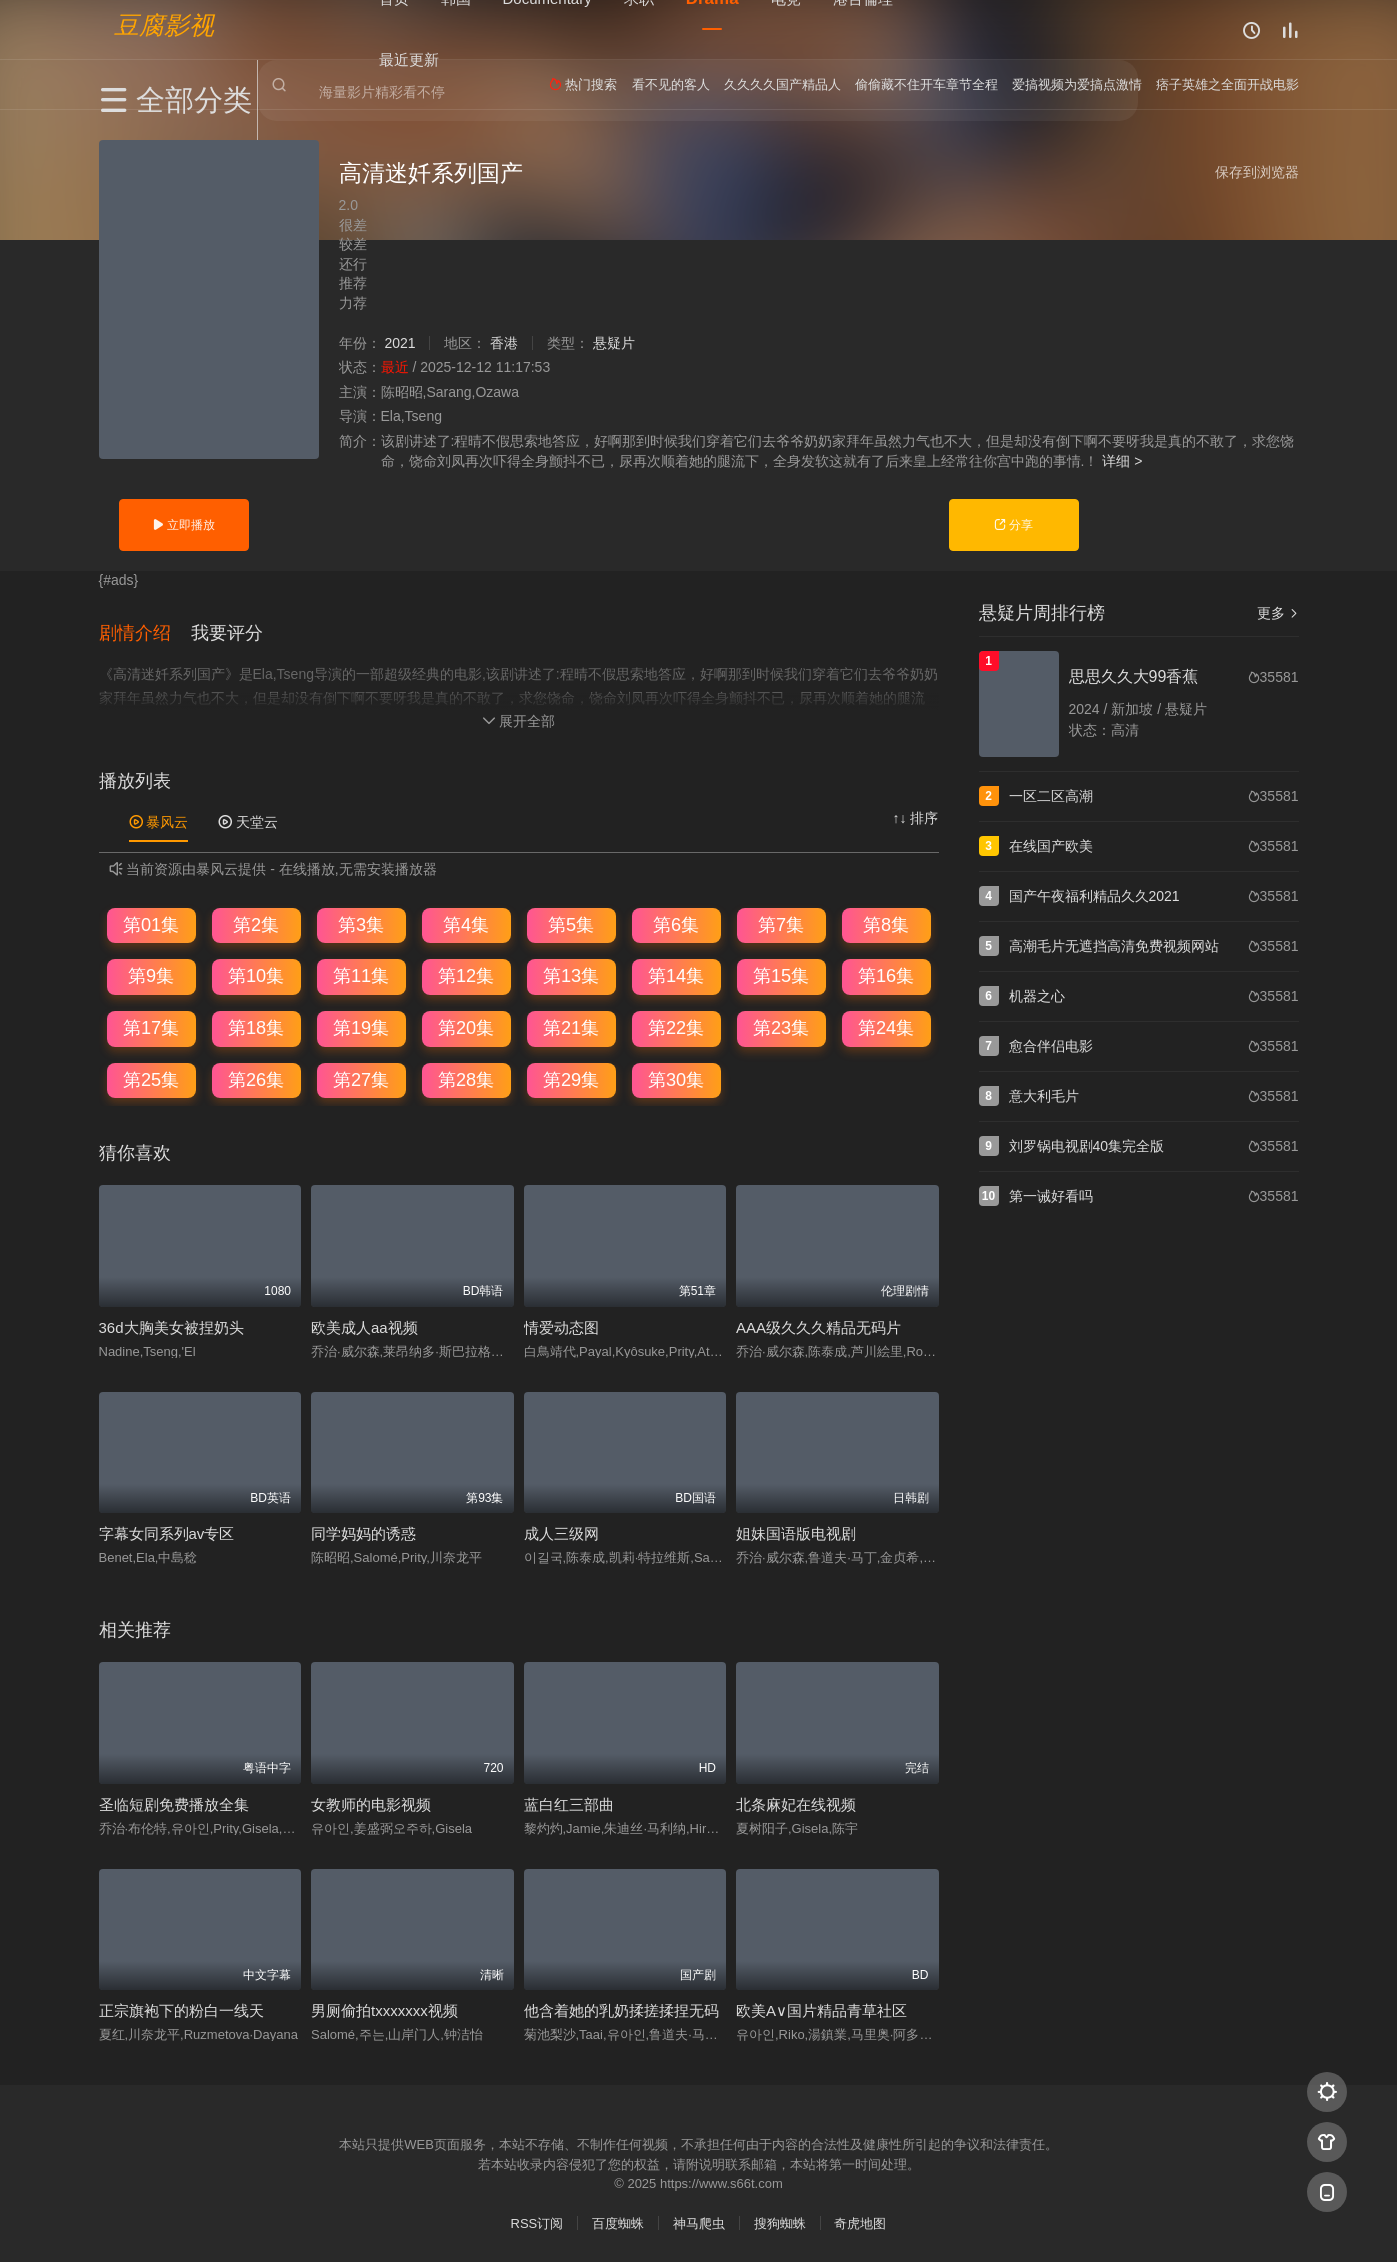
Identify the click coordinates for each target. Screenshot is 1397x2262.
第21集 (571, 1026)
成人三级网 (561, 1531)
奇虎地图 (860, 2221)
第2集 (256, 923)
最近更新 (409, 59)
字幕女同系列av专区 (167, 1531)
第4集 (466, 923)
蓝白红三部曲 (569, 1802)
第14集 (676, 975)
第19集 (361, 1026)
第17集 (151, 1026)
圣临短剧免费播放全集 (174, 1802)
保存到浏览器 (1257, 172)
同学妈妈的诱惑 (363, 1531)
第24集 (886, 1026)
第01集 (151, 923)
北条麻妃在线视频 (796, 1802)
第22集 (676, 1026)
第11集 (361, 975)
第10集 (256, 975)
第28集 (466, 1078)
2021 (399, 343)
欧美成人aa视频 (364, 1325)
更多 (1278, 613)
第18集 (256, 1026)
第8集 (886, 923)
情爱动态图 (561, 1325)
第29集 (571, 1078)
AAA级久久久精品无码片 (818, 1325)
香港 (504, 343)
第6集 (676, 923)
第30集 (676, 1078)
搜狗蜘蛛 (780, 2221)
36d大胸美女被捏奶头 (171, 1325)
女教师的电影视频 (371, 1802)
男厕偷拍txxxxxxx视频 (384, 2008)
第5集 (571, 923)
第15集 (781, 975)
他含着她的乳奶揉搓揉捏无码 (621, 2008)
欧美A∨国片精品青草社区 (821, 2008)
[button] (145, 631)
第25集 (151, 1078)
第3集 (361, 923)
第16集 (886, 975)
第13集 (571, 975)
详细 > (1122, 461)
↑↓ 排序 (916, 816)
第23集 (781, 1026)
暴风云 (159, 820)
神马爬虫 (699, 2221)
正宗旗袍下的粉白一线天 (181, 2008)
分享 (1013, 525)
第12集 (466, 975)
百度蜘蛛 (618, 2221)
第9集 (151, 975)
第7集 (781, 923)
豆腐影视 (164, 25)
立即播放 (183, 525)
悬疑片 (614, 343)
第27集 (361, 1078)
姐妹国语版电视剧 (796, 1531)
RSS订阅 (537, 2221)
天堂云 (248, 820)
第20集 (466, 1026)
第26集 (256, 1078)
